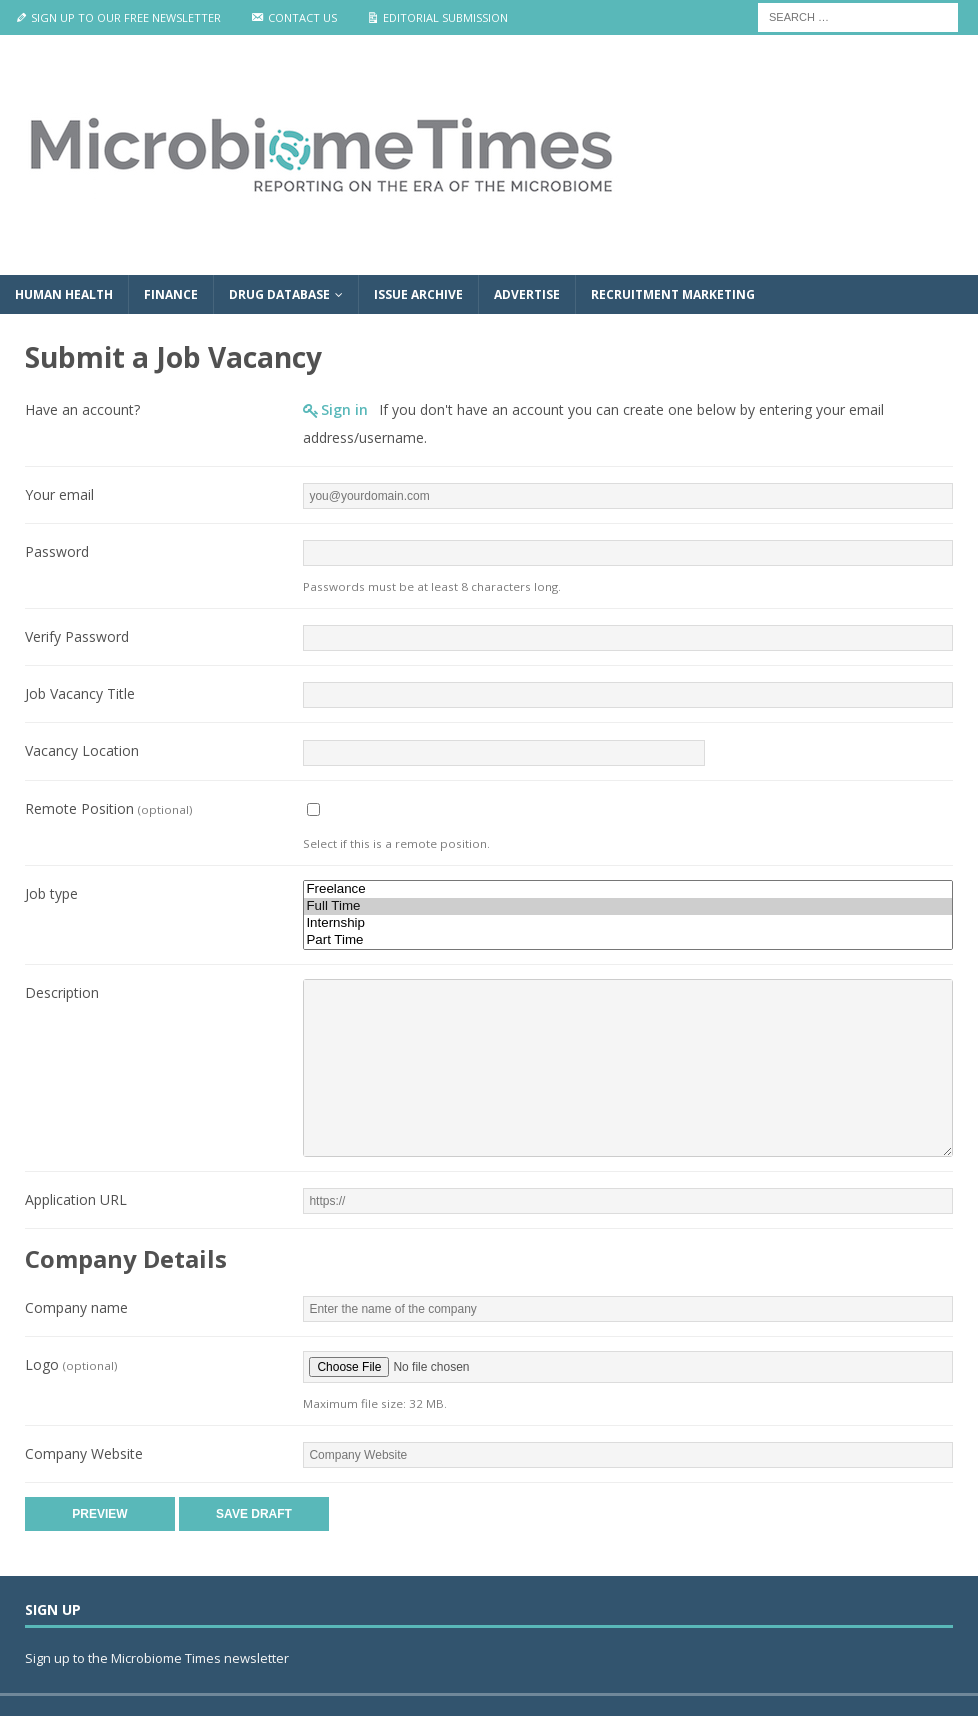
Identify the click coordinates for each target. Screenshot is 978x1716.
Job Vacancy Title (80, 693)
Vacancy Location (82, 750)
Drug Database (279, 294)
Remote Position (108, 808)
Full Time (628, 906)
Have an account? (82, 409)
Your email (59, 494)
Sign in (344, 409)
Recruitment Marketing (673, 294)
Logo (71, 1364)
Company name (76, 1307)
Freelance (628, 889)
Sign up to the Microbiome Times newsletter (158, 1658)
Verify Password (77, 636)
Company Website (84, 1453)
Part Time (628, 940)
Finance (171, 294)
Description (62, 992)
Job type (51, 893)
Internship (628, 923)
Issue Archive (418, 294)
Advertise (527, 294)
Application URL (76, 1199)
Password (57, 551)
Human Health (64, 294)
